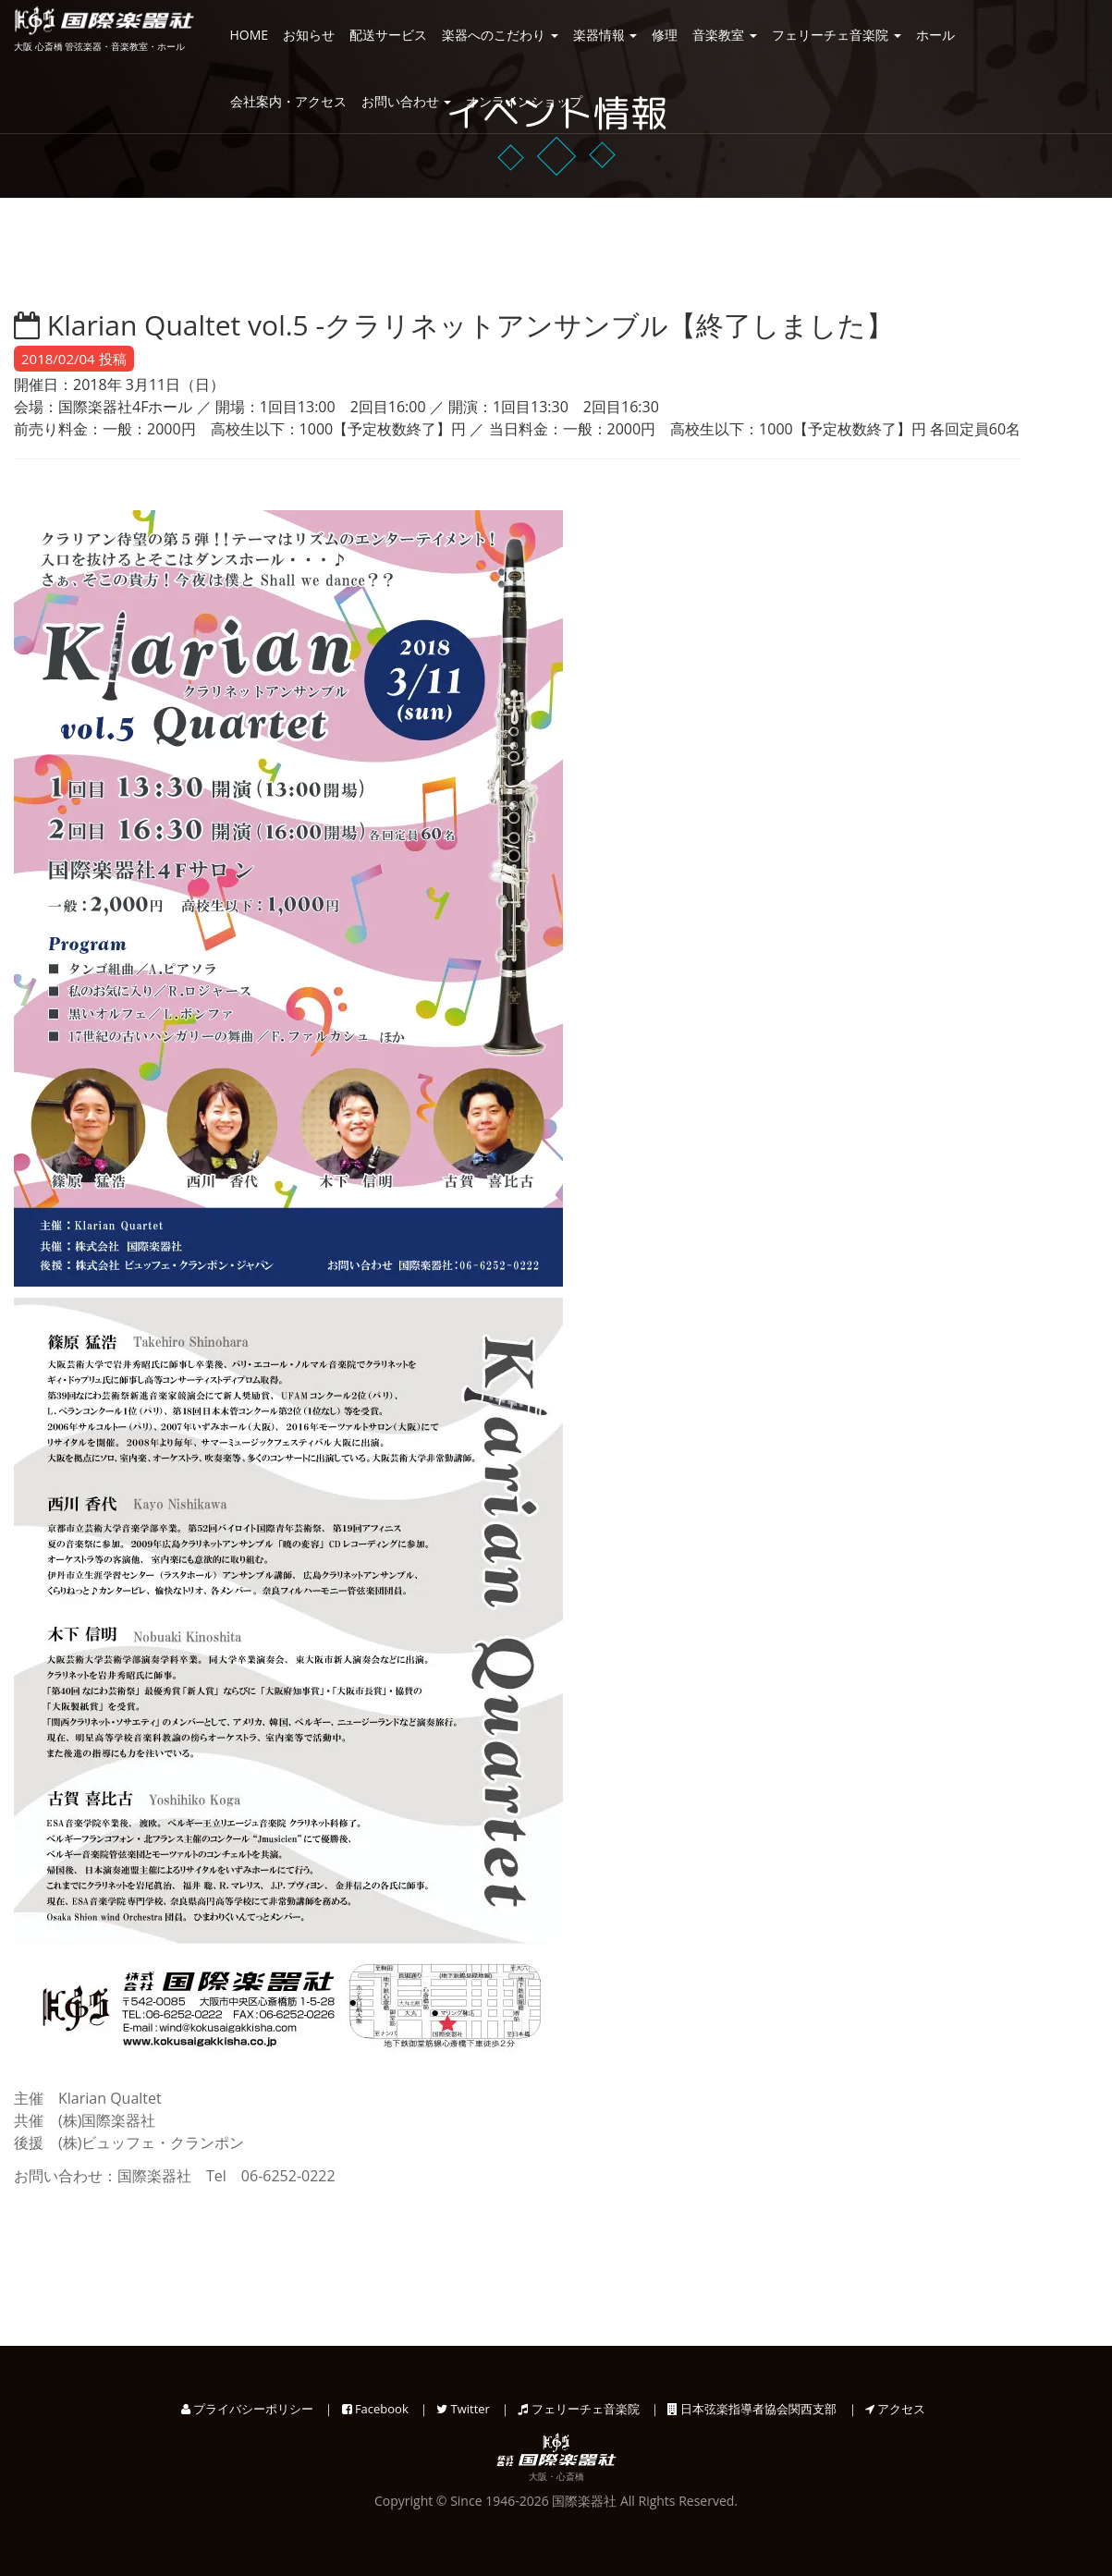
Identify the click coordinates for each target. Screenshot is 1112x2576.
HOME (249, 34)
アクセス (895, 2408)
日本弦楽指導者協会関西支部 (752, 2408)
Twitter (463, 2408)
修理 (665, 34)
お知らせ (309, 34)
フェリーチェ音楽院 (836, 34)
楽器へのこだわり (500, 34)
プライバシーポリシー (247, 2408)
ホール (935, 34)
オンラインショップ (524, 101)
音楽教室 (724, 34)
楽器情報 (605, 34)
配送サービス (388, 34)
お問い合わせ (406, 101)
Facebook (375, 2408)
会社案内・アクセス (288, 101)
